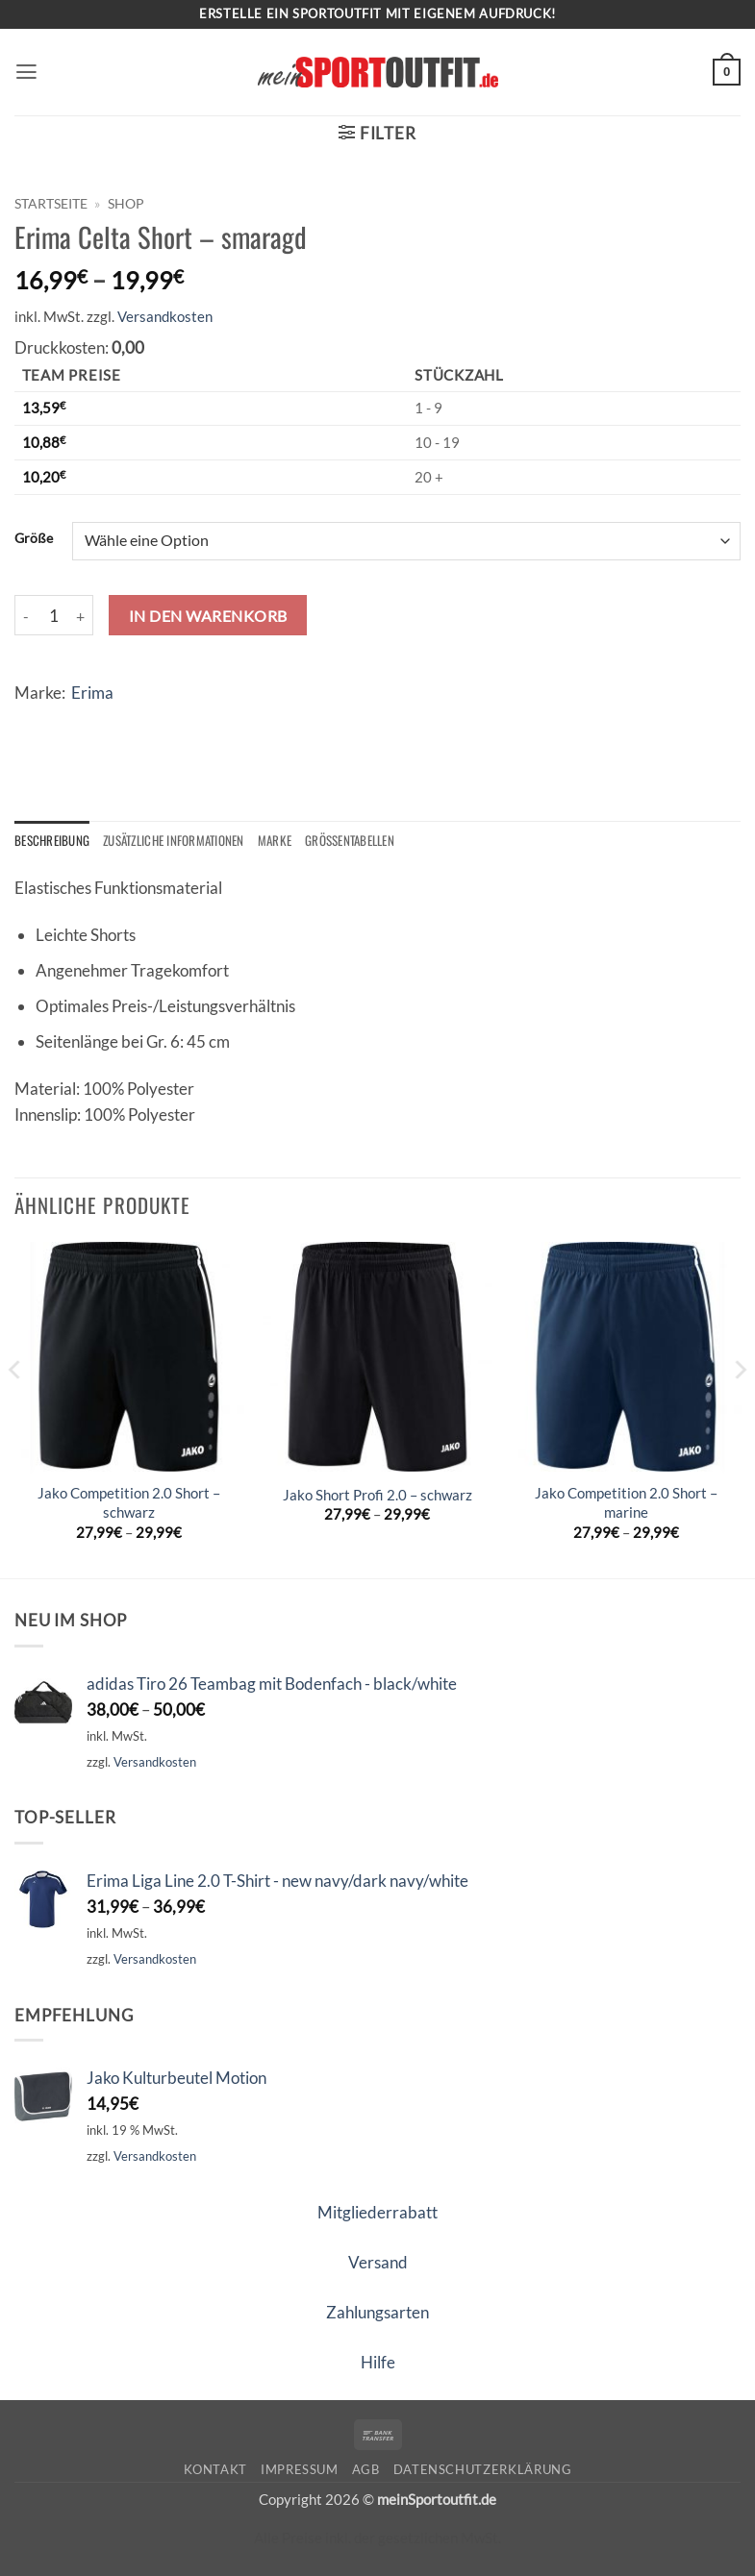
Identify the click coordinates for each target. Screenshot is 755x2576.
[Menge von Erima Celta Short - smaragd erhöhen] (81, 615)
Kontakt (216, 2469)
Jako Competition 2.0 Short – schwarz (129, 1503)
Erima (92, 692)
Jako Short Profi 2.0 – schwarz (377, 1494)
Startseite (51, 203)
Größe (33, 538)
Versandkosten (165, 316)
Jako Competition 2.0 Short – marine (626, 1503)
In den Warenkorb (208, 616)
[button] (26, 72)
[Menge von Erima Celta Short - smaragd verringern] (26, 615)
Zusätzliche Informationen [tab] (178, 840)
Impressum (300, 2469)
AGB (366, 2469)
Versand (378, 2262)
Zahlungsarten (377, 2312)
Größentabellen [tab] (359, 840)
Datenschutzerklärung (482, 2469)
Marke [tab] (282, 840)
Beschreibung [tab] (52, 840)
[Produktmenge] (54, 615)
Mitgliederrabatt (377, 2212)
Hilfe (378, 2362)
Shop (126, 203)
